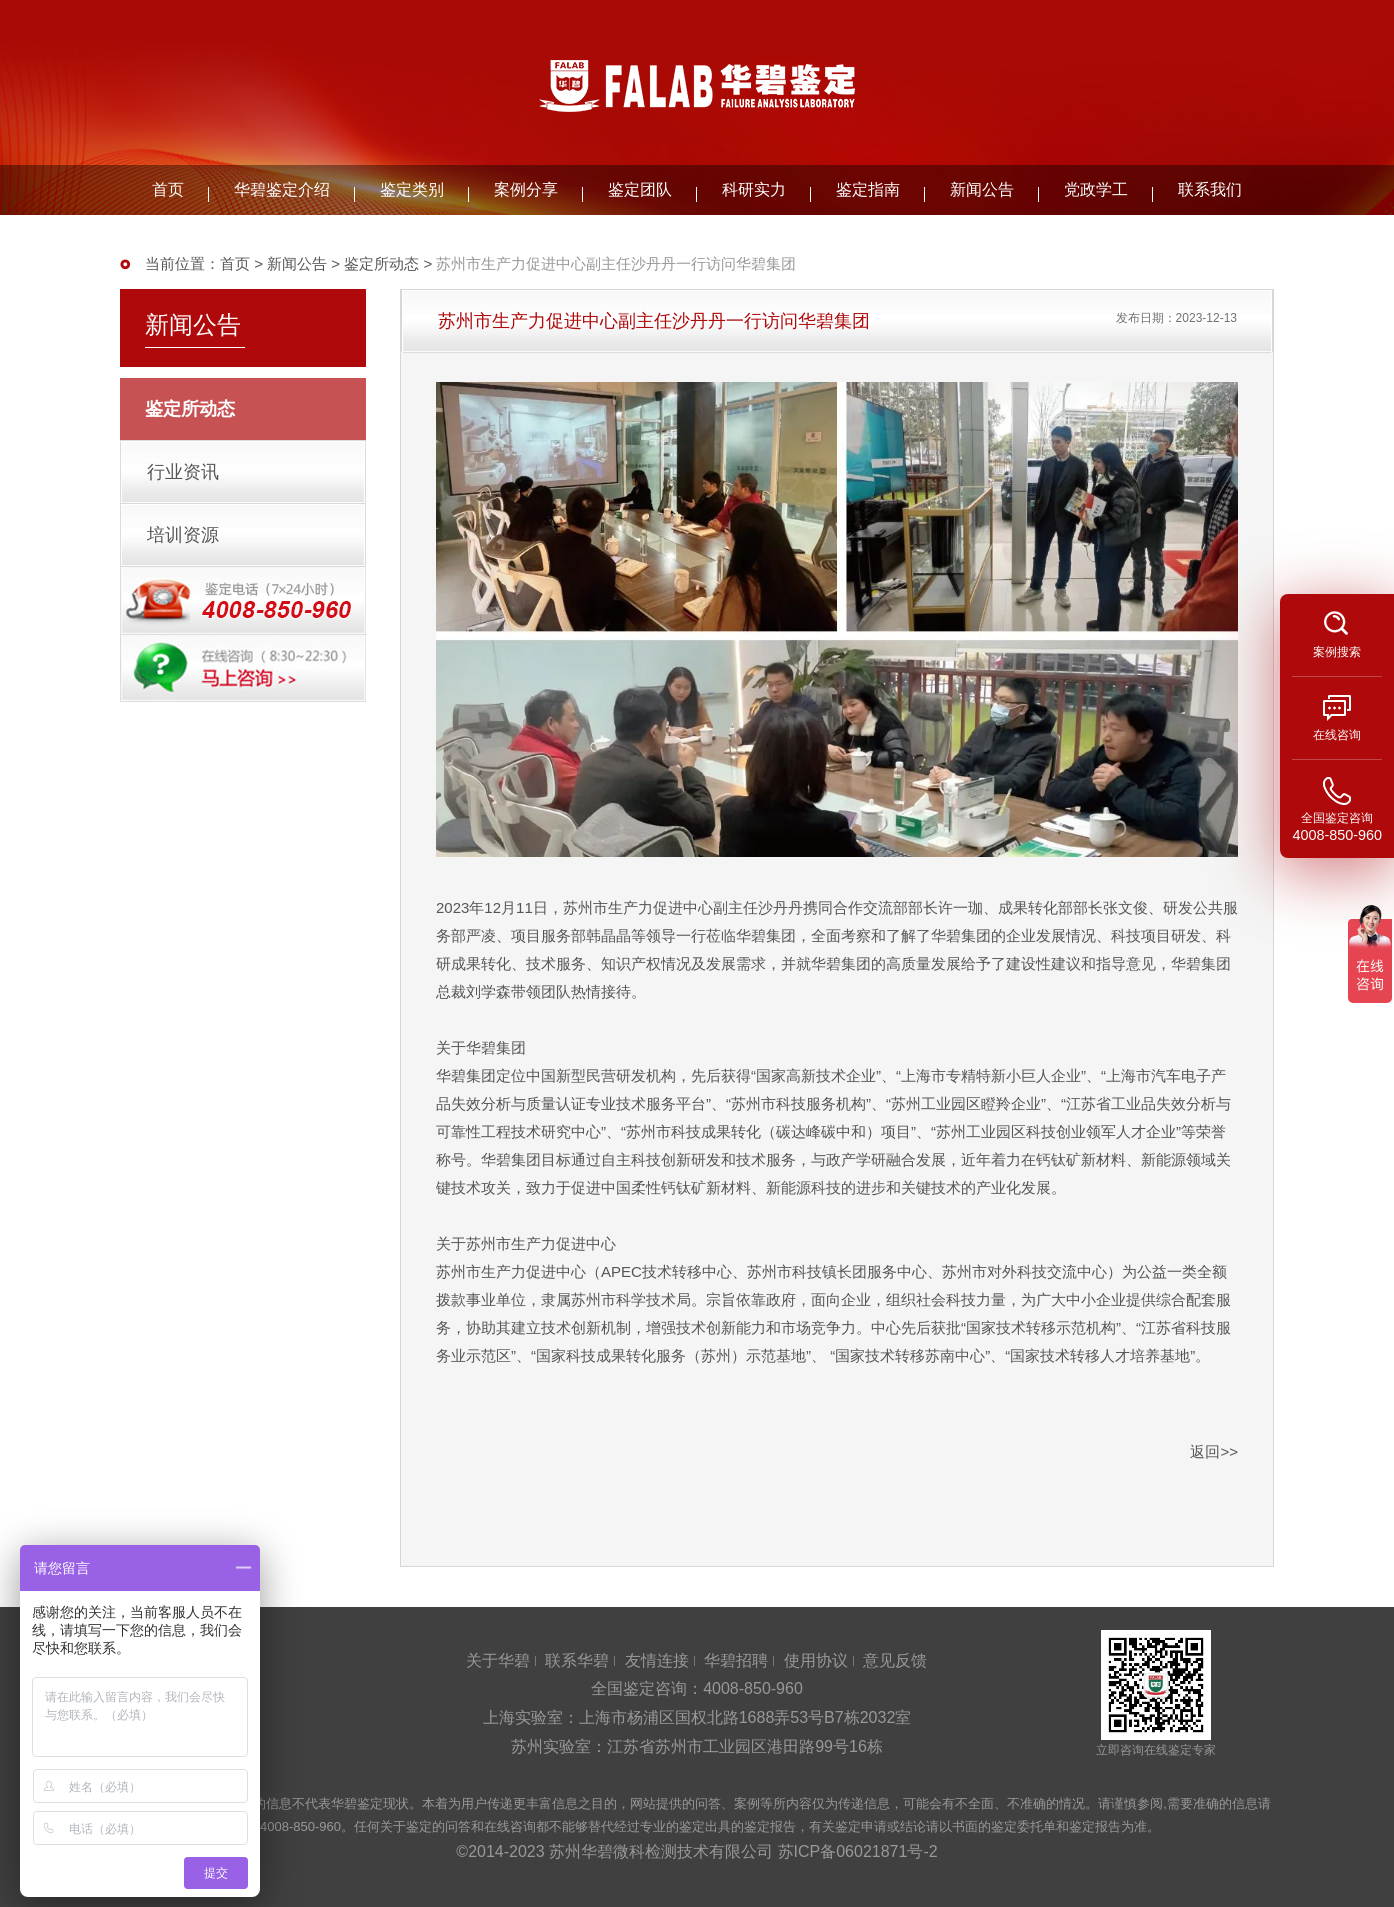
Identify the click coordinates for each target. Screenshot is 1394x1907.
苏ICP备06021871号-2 (858, 1851)
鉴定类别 (412, 189)
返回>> (1214, 1451)
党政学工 (1096, 189)
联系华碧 (577, 1660)
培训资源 (183, 535)
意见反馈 (895, 1660)
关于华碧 (498, 1660)
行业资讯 (183, 472)
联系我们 (1210, 189)
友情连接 (657, 1660)
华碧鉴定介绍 (282, 189)
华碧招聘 (736, 1660)
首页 (168, 189)
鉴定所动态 (381, 263)
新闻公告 (982, 189)
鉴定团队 (640, 189)
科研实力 (754, 189)
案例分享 (526, 189)
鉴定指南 (868, 189)
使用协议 (816, 1660)
